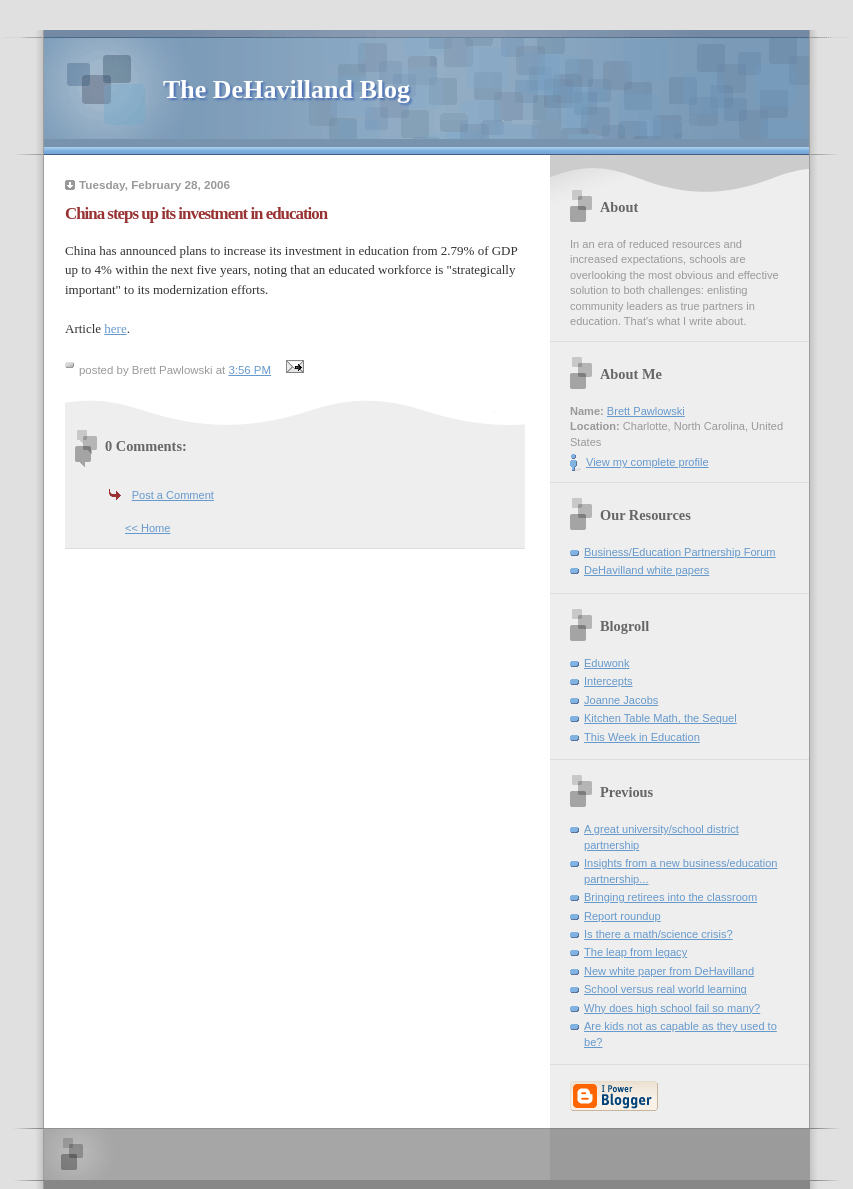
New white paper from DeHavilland (669, 971)
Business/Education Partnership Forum (680, 552)
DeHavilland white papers (646, 570)
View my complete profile (647, 462)
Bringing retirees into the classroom (670, 897)
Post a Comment (173, 495)
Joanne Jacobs (621, 700)
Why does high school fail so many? (672, 1008)
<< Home (147, 528)
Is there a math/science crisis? (658, 934)
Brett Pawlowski (646, 411)
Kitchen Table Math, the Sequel (660, 718)
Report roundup (622, 916)
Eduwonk (606, 663)
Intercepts (608, 681)
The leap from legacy (635, 952)
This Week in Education (642, 737)
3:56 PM (249, 370)
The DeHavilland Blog (286, 89)
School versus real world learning (665, 989)
